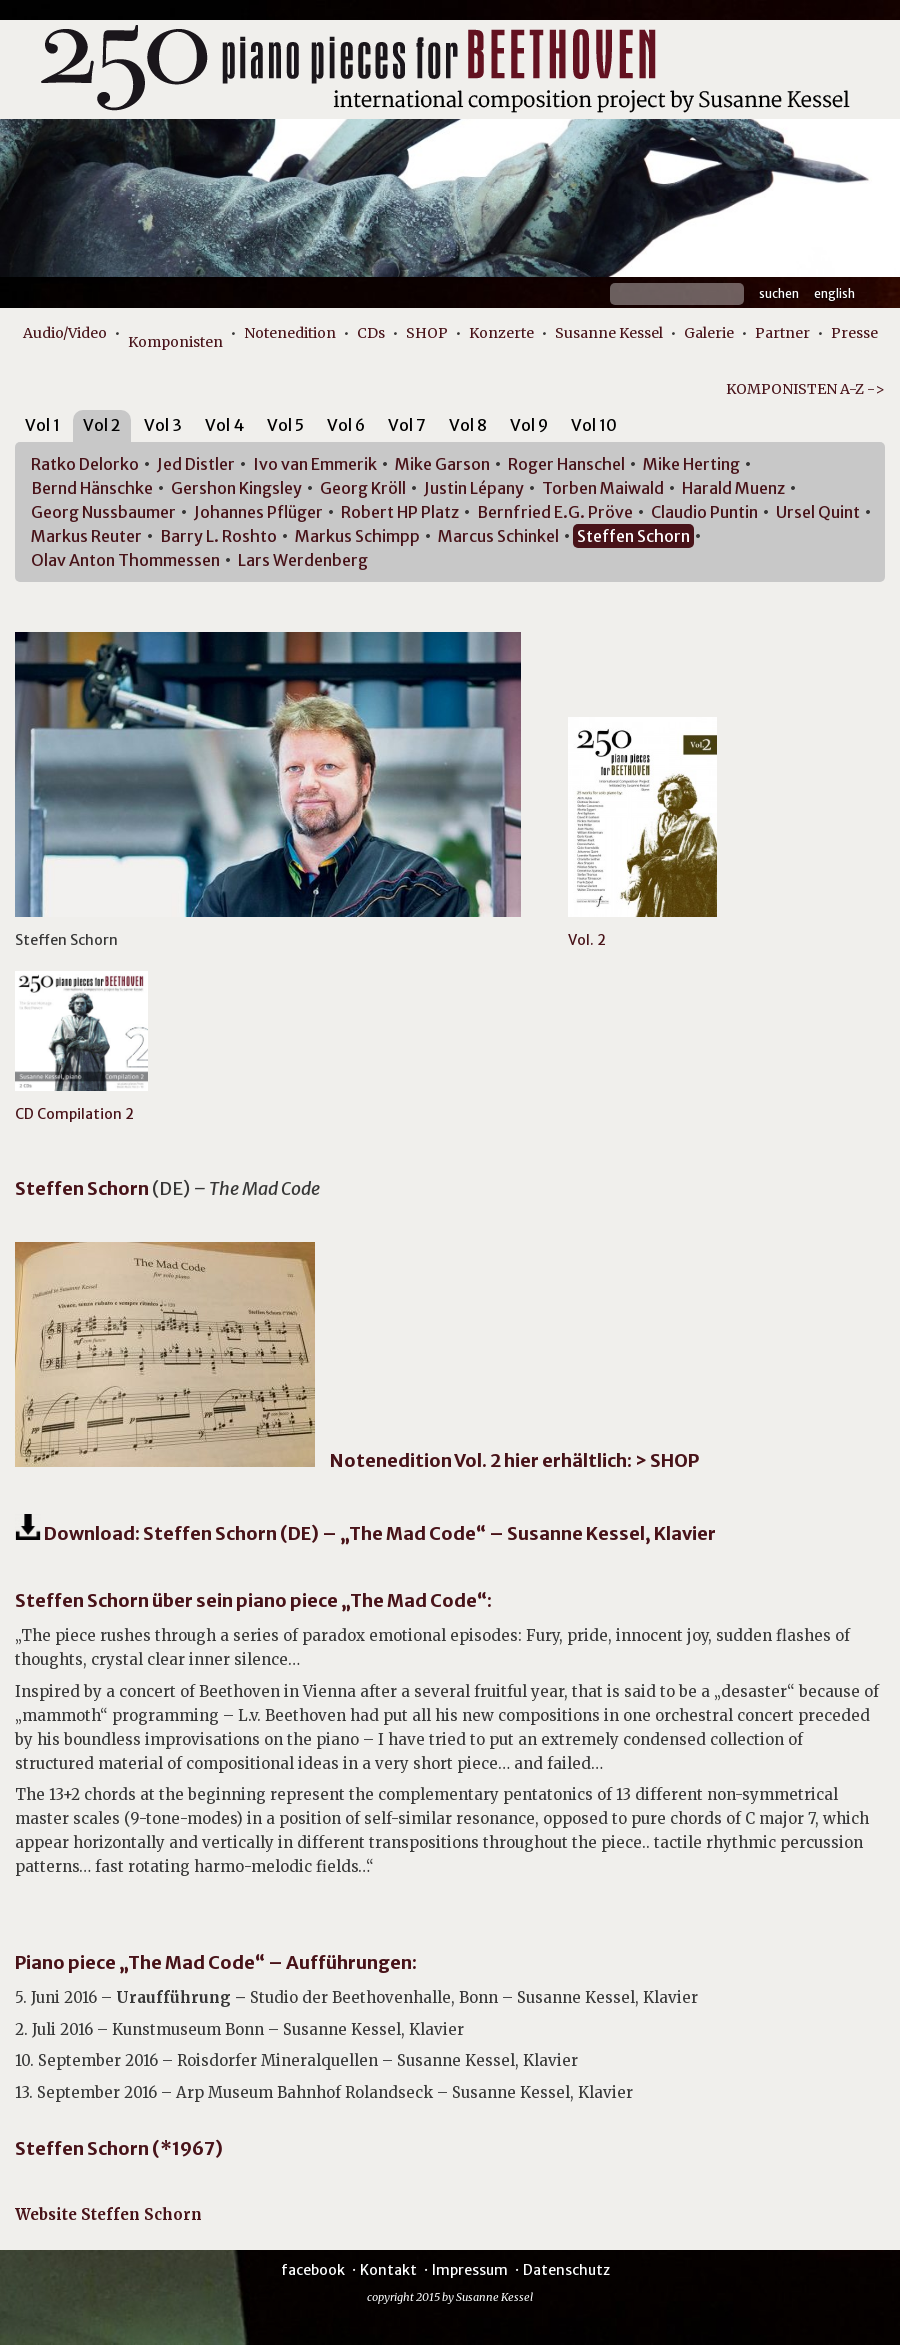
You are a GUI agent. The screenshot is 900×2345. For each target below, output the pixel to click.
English (834, 293)
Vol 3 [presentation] (163, 425)
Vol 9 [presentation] (529, 425)
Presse (854, 333)
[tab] (42, 428)
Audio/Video (65, 333)
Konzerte (501, 333)
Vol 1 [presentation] (42, 425)
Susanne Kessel (609, 333)
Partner (782, 333)
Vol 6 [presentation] (346, 425)
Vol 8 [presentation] (468, 425)
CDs (371, 333)
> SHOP (667, 1460)
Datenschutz (566, 2270)
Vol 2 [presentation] (102, 425)
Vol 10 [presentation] (594, 425)
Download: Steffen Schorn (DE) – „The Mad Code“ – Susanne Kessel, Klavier (378, 1533)
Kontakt (388, 2270)
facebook (313, 2270)
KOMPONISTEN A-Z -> (805, 389)
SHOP (427, 333)
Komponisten (175, 342)
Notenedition (290, 333)
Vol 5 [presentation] (285, 425)
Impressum (470, 2270)
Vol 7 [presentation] (407, 425)
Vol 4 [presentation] (224, 425)
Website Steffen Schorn (108, 2214)
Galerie (709, 333)
